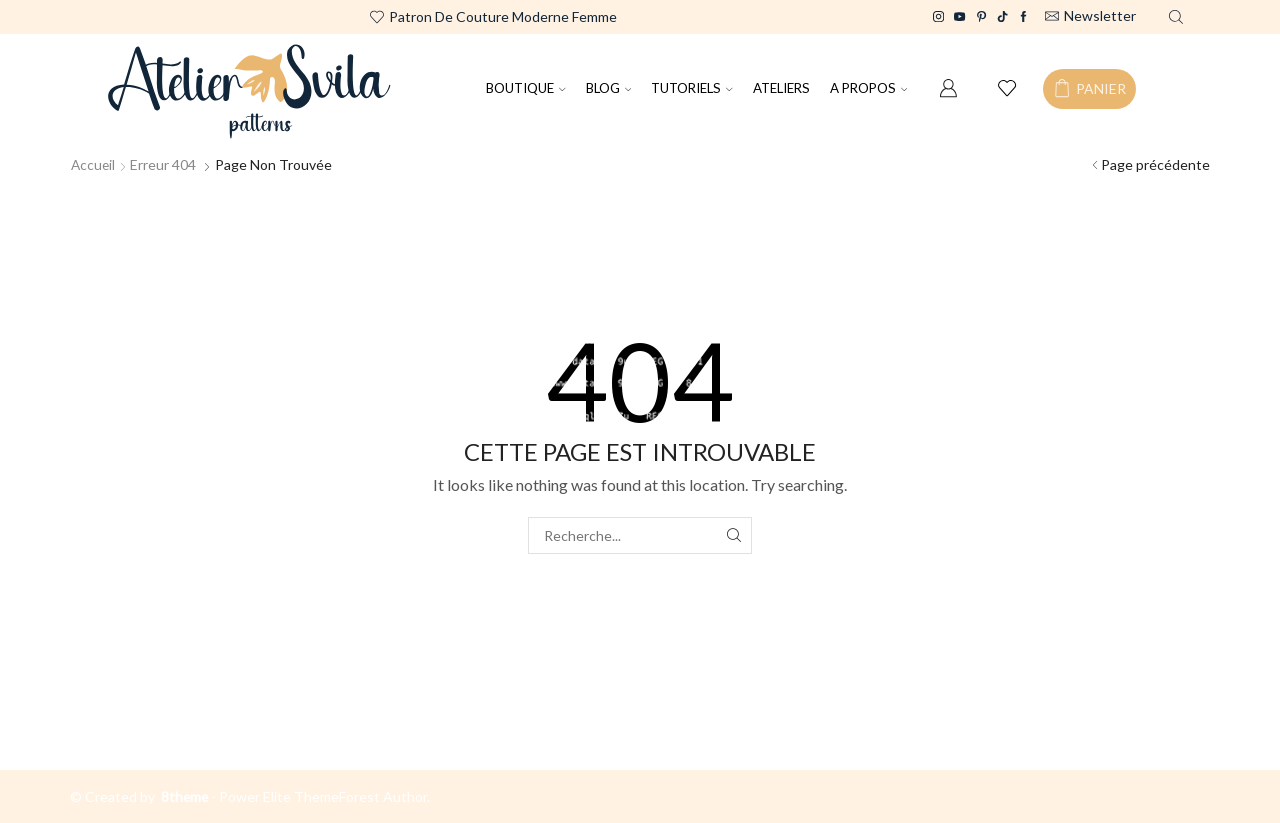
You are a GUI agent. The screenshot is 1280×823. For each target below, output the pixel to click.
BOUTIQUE (526, 88)
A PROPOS (869, 88)
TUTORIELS (692, 88)
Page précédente (1155, 164)
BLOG (609, 88)
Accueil (94, 164)
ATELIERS (781, 88)
